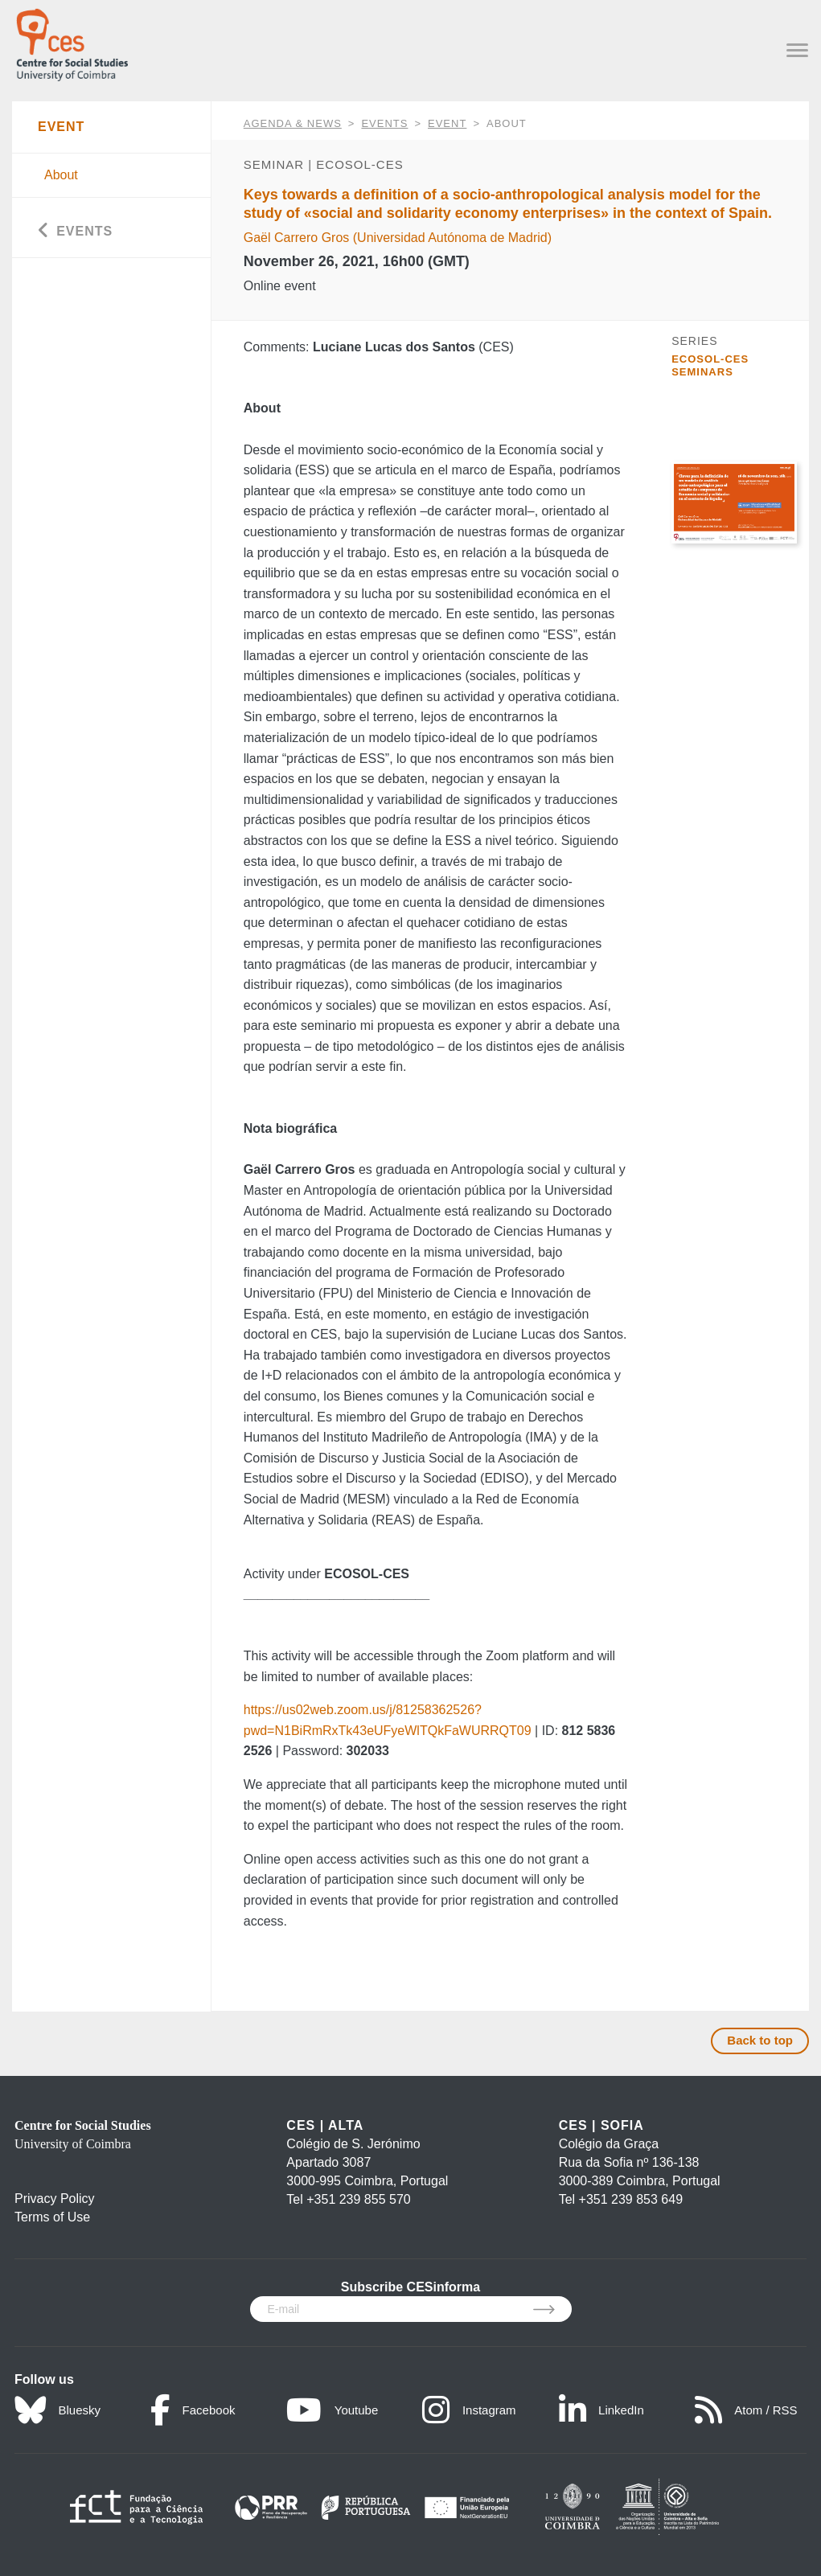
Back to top (760, 2040)
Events (384, 123)
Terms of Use (52, 2217)
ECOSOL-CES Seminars (710, 365)
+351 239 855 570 (358, 2199)
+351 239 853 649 (631, 2199)
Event (447, 123)
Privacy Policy (54, 2198)
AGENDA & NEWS (293, 123)
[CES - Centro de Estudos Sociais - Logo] (72, 41)
